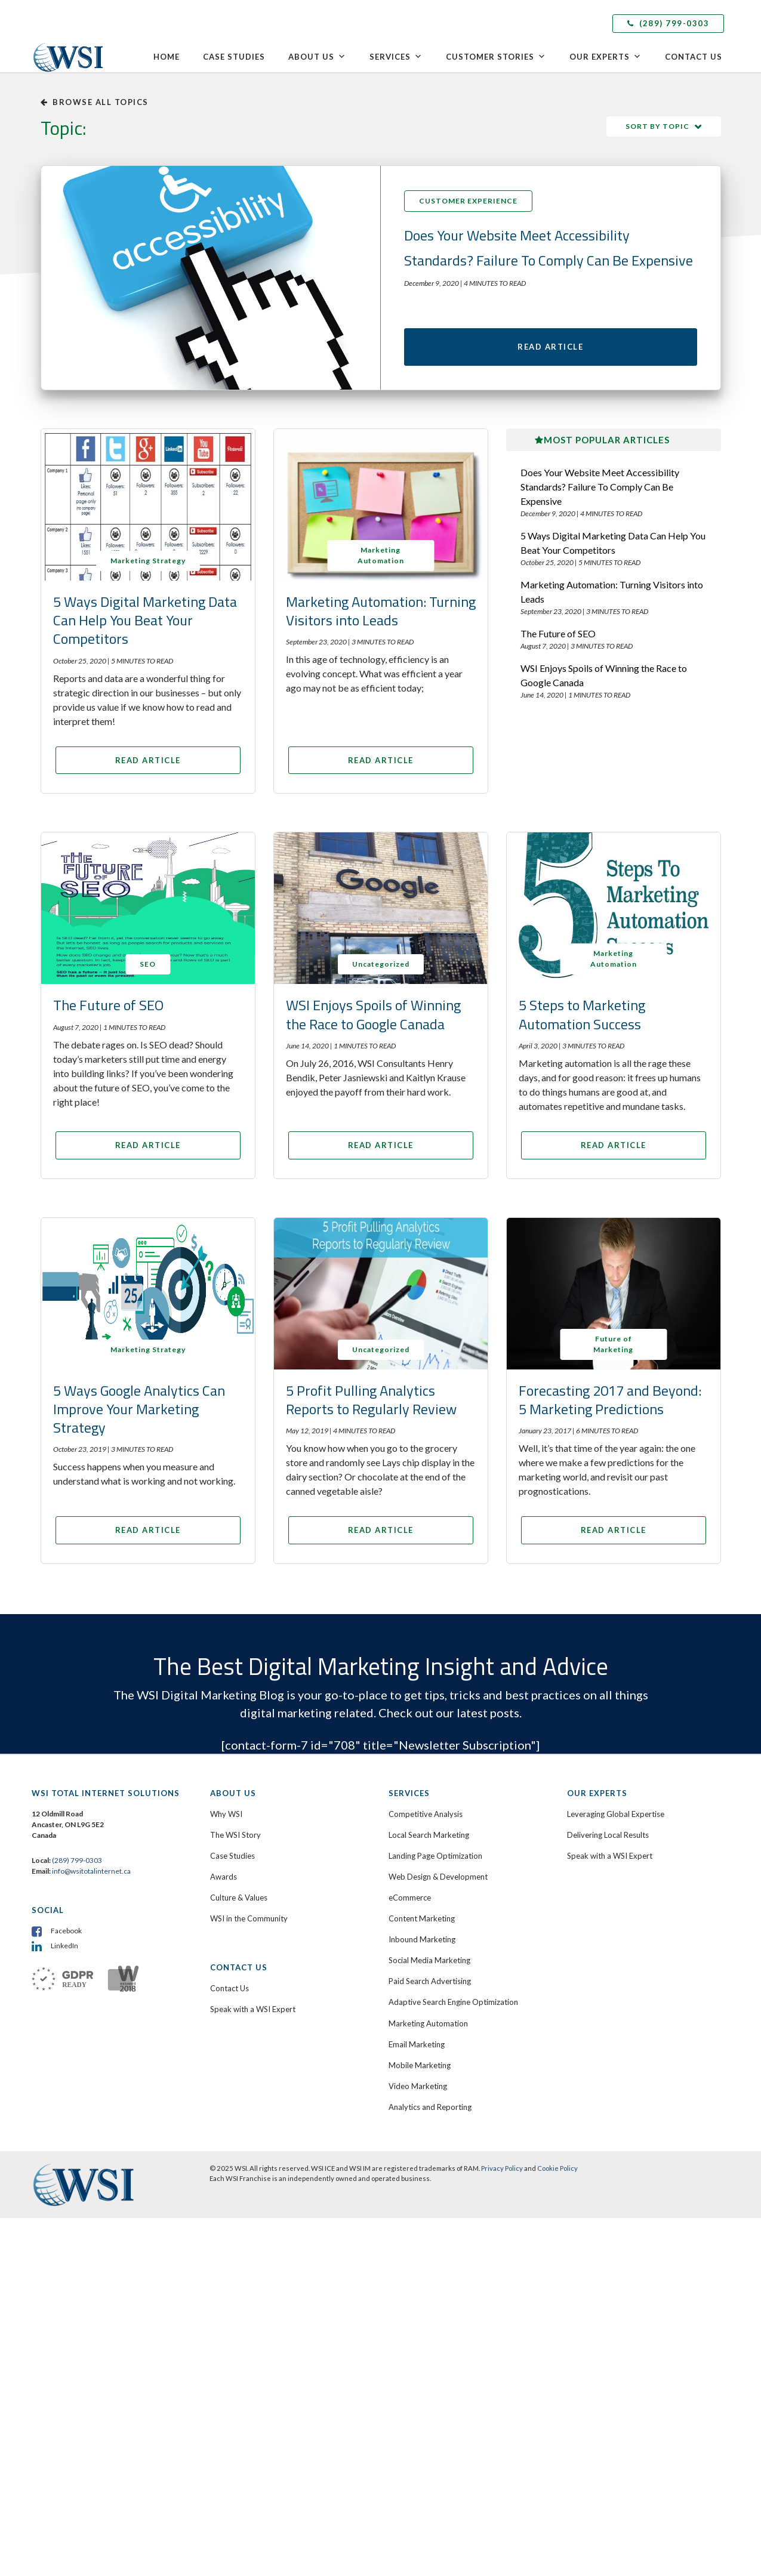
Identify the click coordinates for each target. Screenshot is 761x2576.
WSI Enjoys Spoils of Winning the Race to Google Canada (603, 680)
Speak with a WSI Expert (252, 2014)
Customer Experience (468, 200)
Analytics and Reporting (430, 2112)
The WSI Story (235, 1839)
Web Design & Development (438, 1881)
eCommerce (410, 1902)
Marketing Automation (428, 2028)
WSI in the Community (249, 1923)
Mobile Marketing (420, 2070)
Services (396, 56)
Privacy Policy (502, 2173)
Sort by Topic (657, 126)
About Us (317, 56)
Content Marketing (422, 1923)
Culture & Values (238, 1902)
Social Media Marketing (429, 1965)
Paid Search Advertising (430, 1986)
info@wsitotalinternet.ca (91, 1875)
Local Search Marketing (429, 1839)
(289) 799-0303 (668, 23)
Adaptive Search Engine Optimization (453, 2007)
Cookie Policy (557, 2173)
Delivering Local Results (608, 1839)
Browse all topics (95, 102)
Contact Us (693, 56)
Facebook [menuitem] (66, 1935)
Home (166, 56)
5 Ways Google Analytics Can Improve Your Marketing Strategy (139, 1413)
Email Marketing (417, 2049)
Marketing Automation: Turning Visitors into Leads (381, 615)
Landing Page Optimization (435, 1860)
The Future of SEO (558, 638)
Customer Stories (496, 56)
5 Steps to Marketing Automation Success (582, 1019)
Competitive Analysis (426, 1819)
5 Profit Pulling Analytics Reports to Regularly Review (371, 1404)
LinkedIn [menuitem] (64, 1950)
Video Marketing (418, 2091)
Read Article (550, 349)
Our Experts (605, 56)
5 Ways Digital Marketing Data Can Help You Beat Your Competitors (145, 625)
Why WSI (226, 1819)
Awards (223, 1881)
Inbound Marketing (422, 1944)
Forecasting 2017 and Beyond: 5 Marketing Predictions (610, 1404)
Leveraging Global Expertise (615, 1819)
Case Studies (234, 56)
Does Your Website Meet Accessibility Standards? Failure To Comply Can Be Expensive (599, 491)
